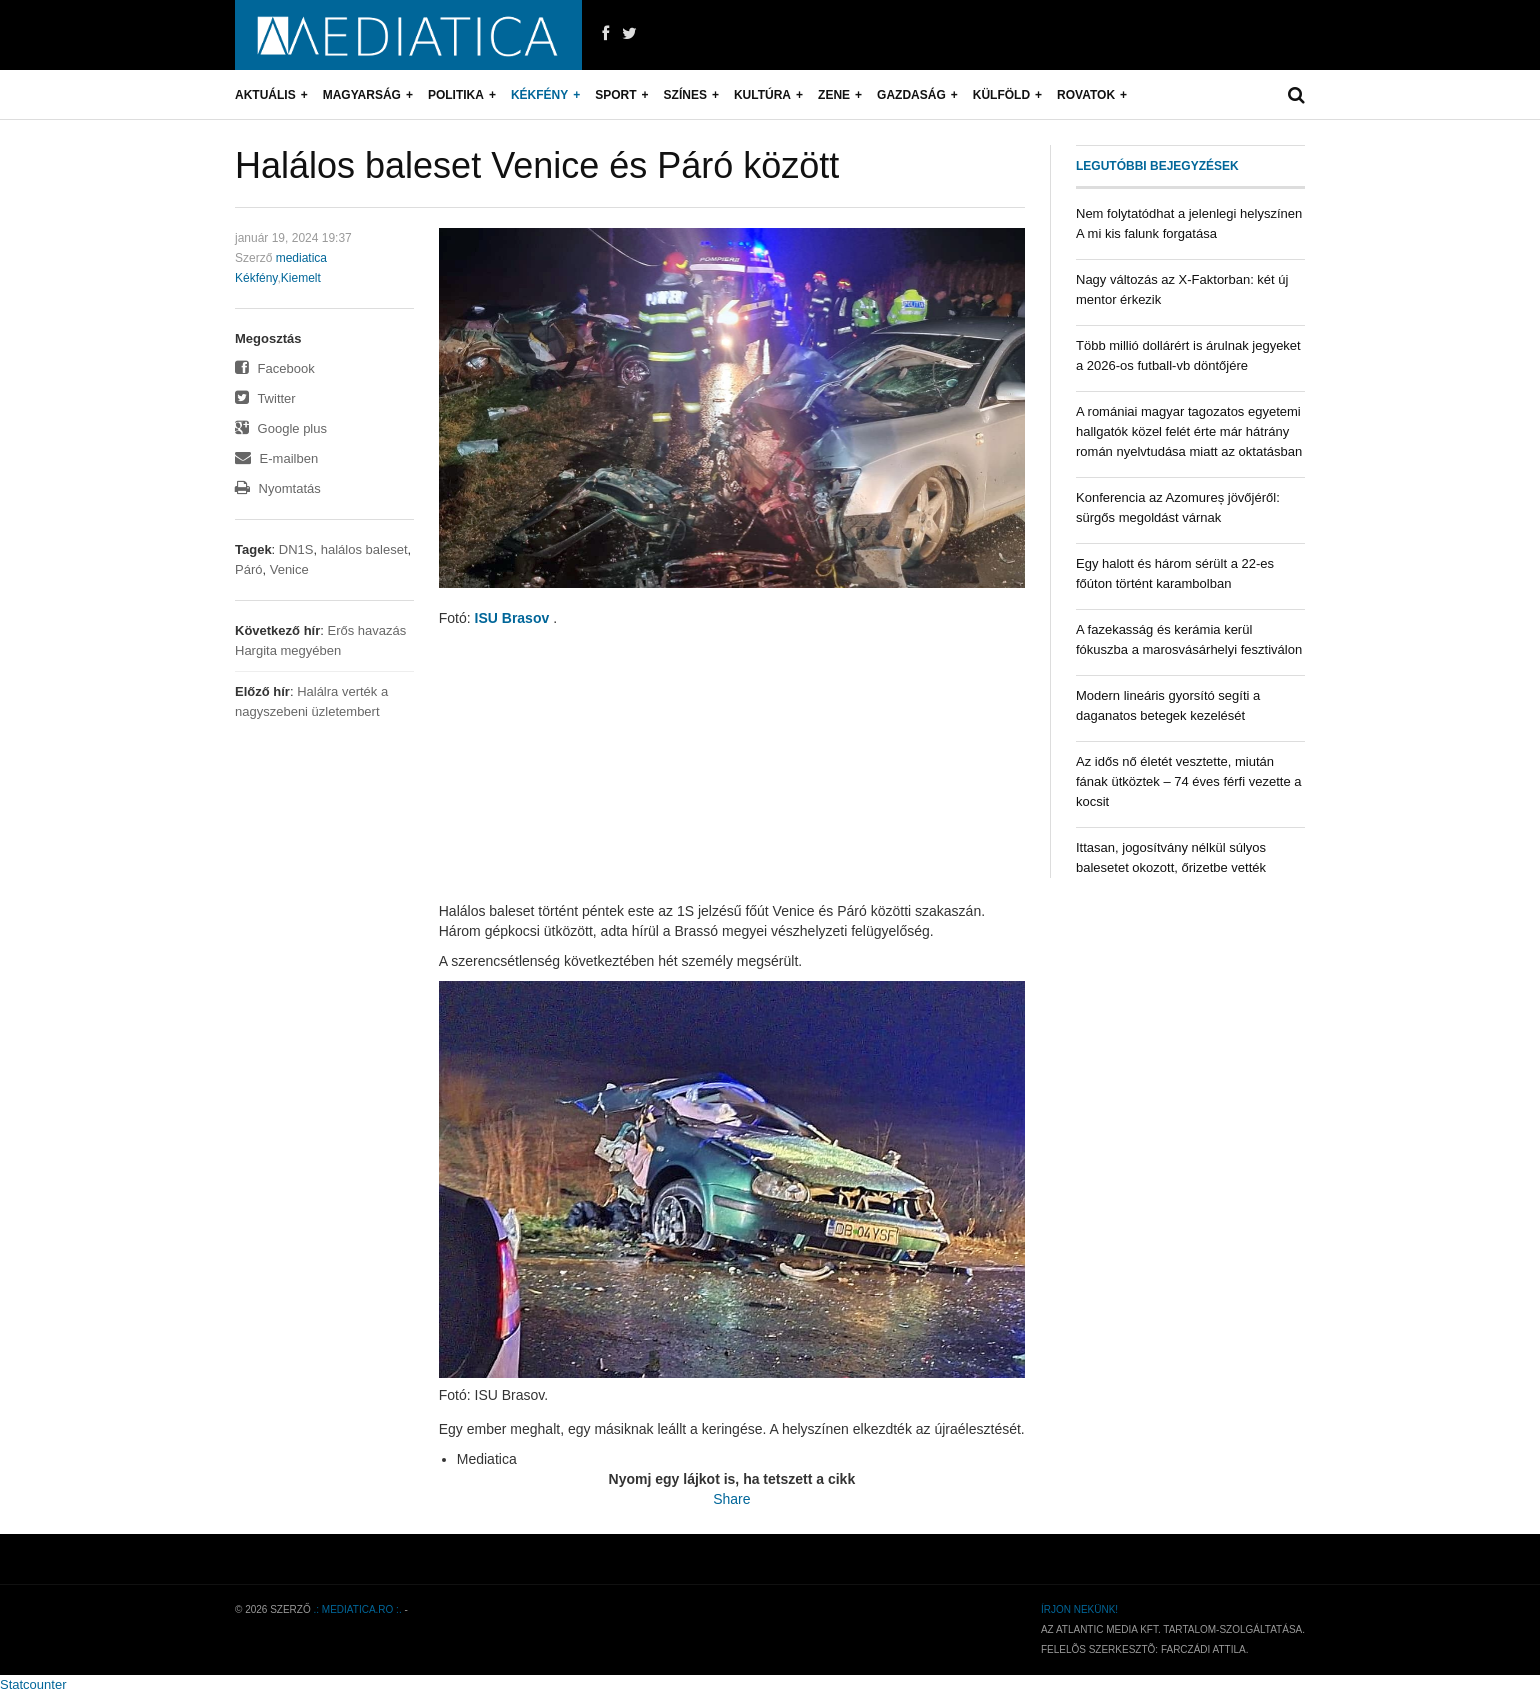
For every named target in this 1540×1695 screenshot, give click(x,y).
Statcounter (33, 1684)
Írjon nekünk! (1079, 1609)
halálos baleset (364, 549)
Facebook (275, 368)
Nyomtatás (278, 488)
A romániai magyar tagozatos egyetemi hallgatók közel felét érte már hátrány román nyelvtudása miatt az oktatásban (1189, 431)
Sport (615, 95)
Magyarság (362, 95)
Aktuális (265, 95)
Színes (685, 95)
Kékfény (539, 95)
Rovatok (1086, 95)
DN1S (296, 549)
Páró (248, 569)
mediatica (301, 258)
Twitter (265, 398)
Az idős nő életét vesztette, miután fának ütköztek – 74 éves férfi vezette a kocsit (1188, 781)
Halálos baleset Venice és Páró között (537, 165)
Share (731, 1499)
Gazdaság (911, 95)
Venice (289, 569)
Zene (834, 95)
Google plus (281, 428)
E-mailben (276, 458)
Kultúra (762, 95)
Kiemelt (301, 278)
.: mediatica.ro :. (358, 1609)
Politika (456, 95)
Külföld (1001, 95)
